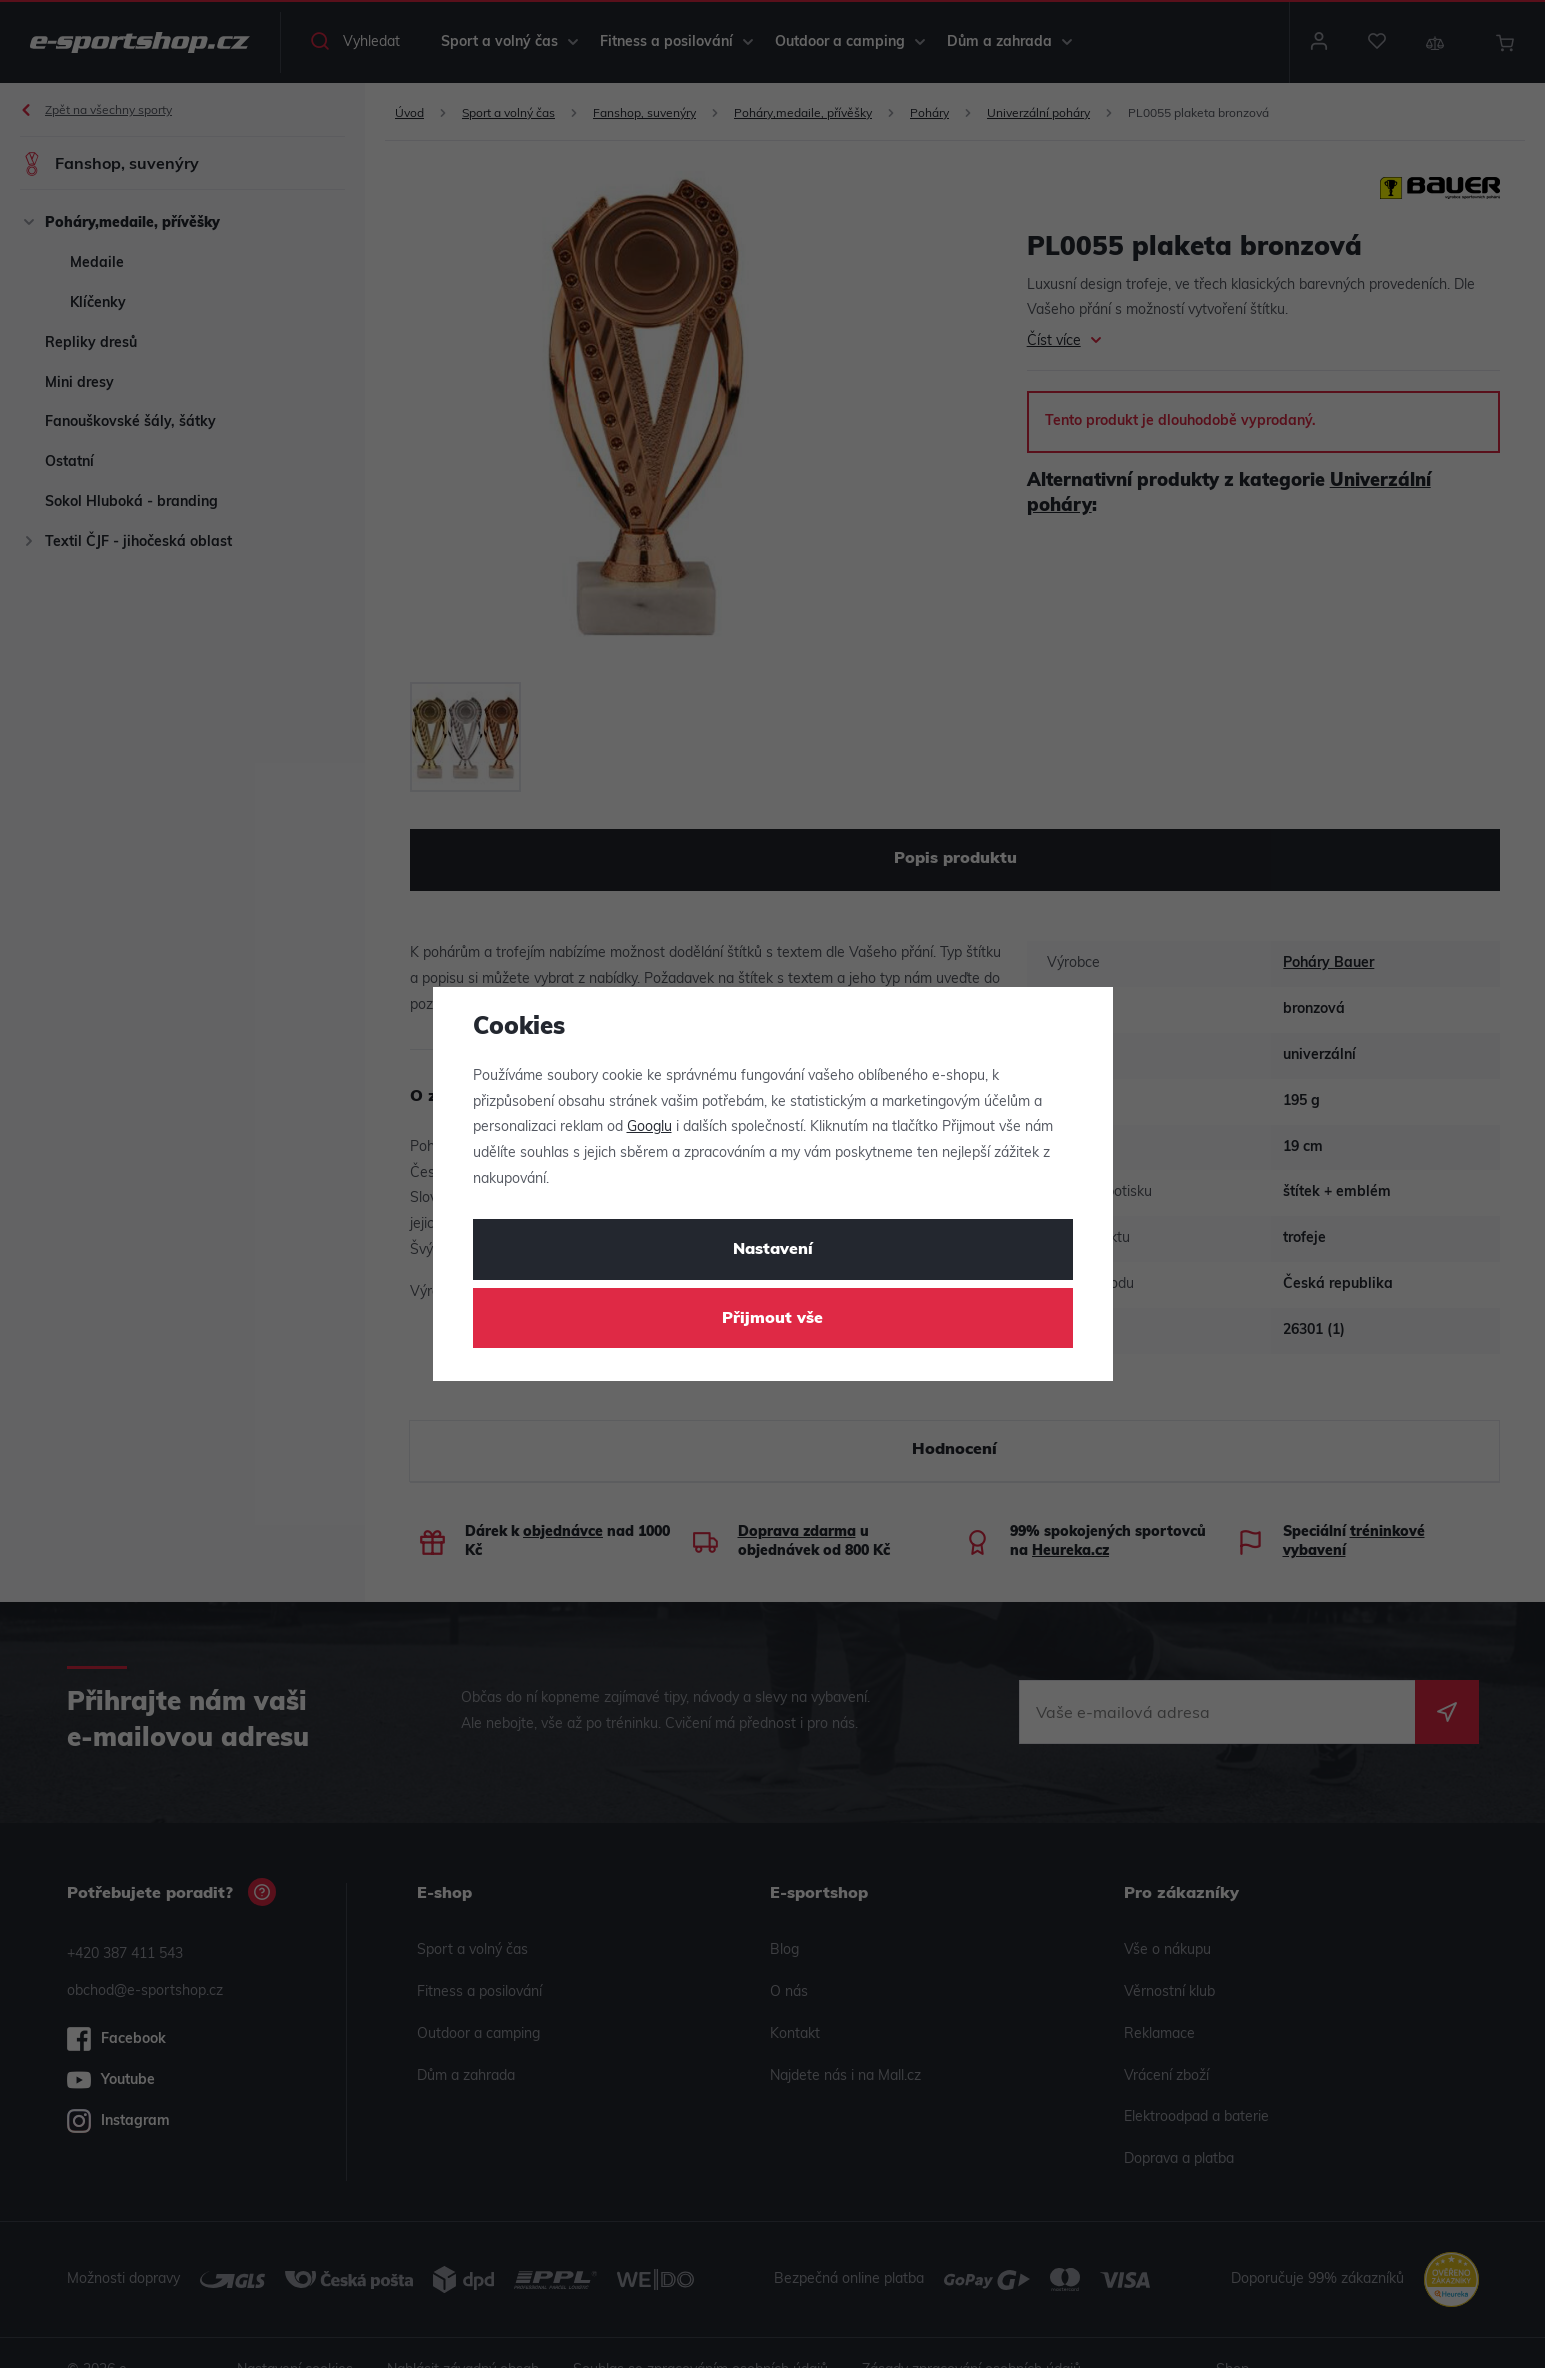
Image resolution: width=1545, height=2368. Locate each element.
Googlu (649, 1127)
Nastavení (773, 1250)
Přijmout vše (772, 1319)
